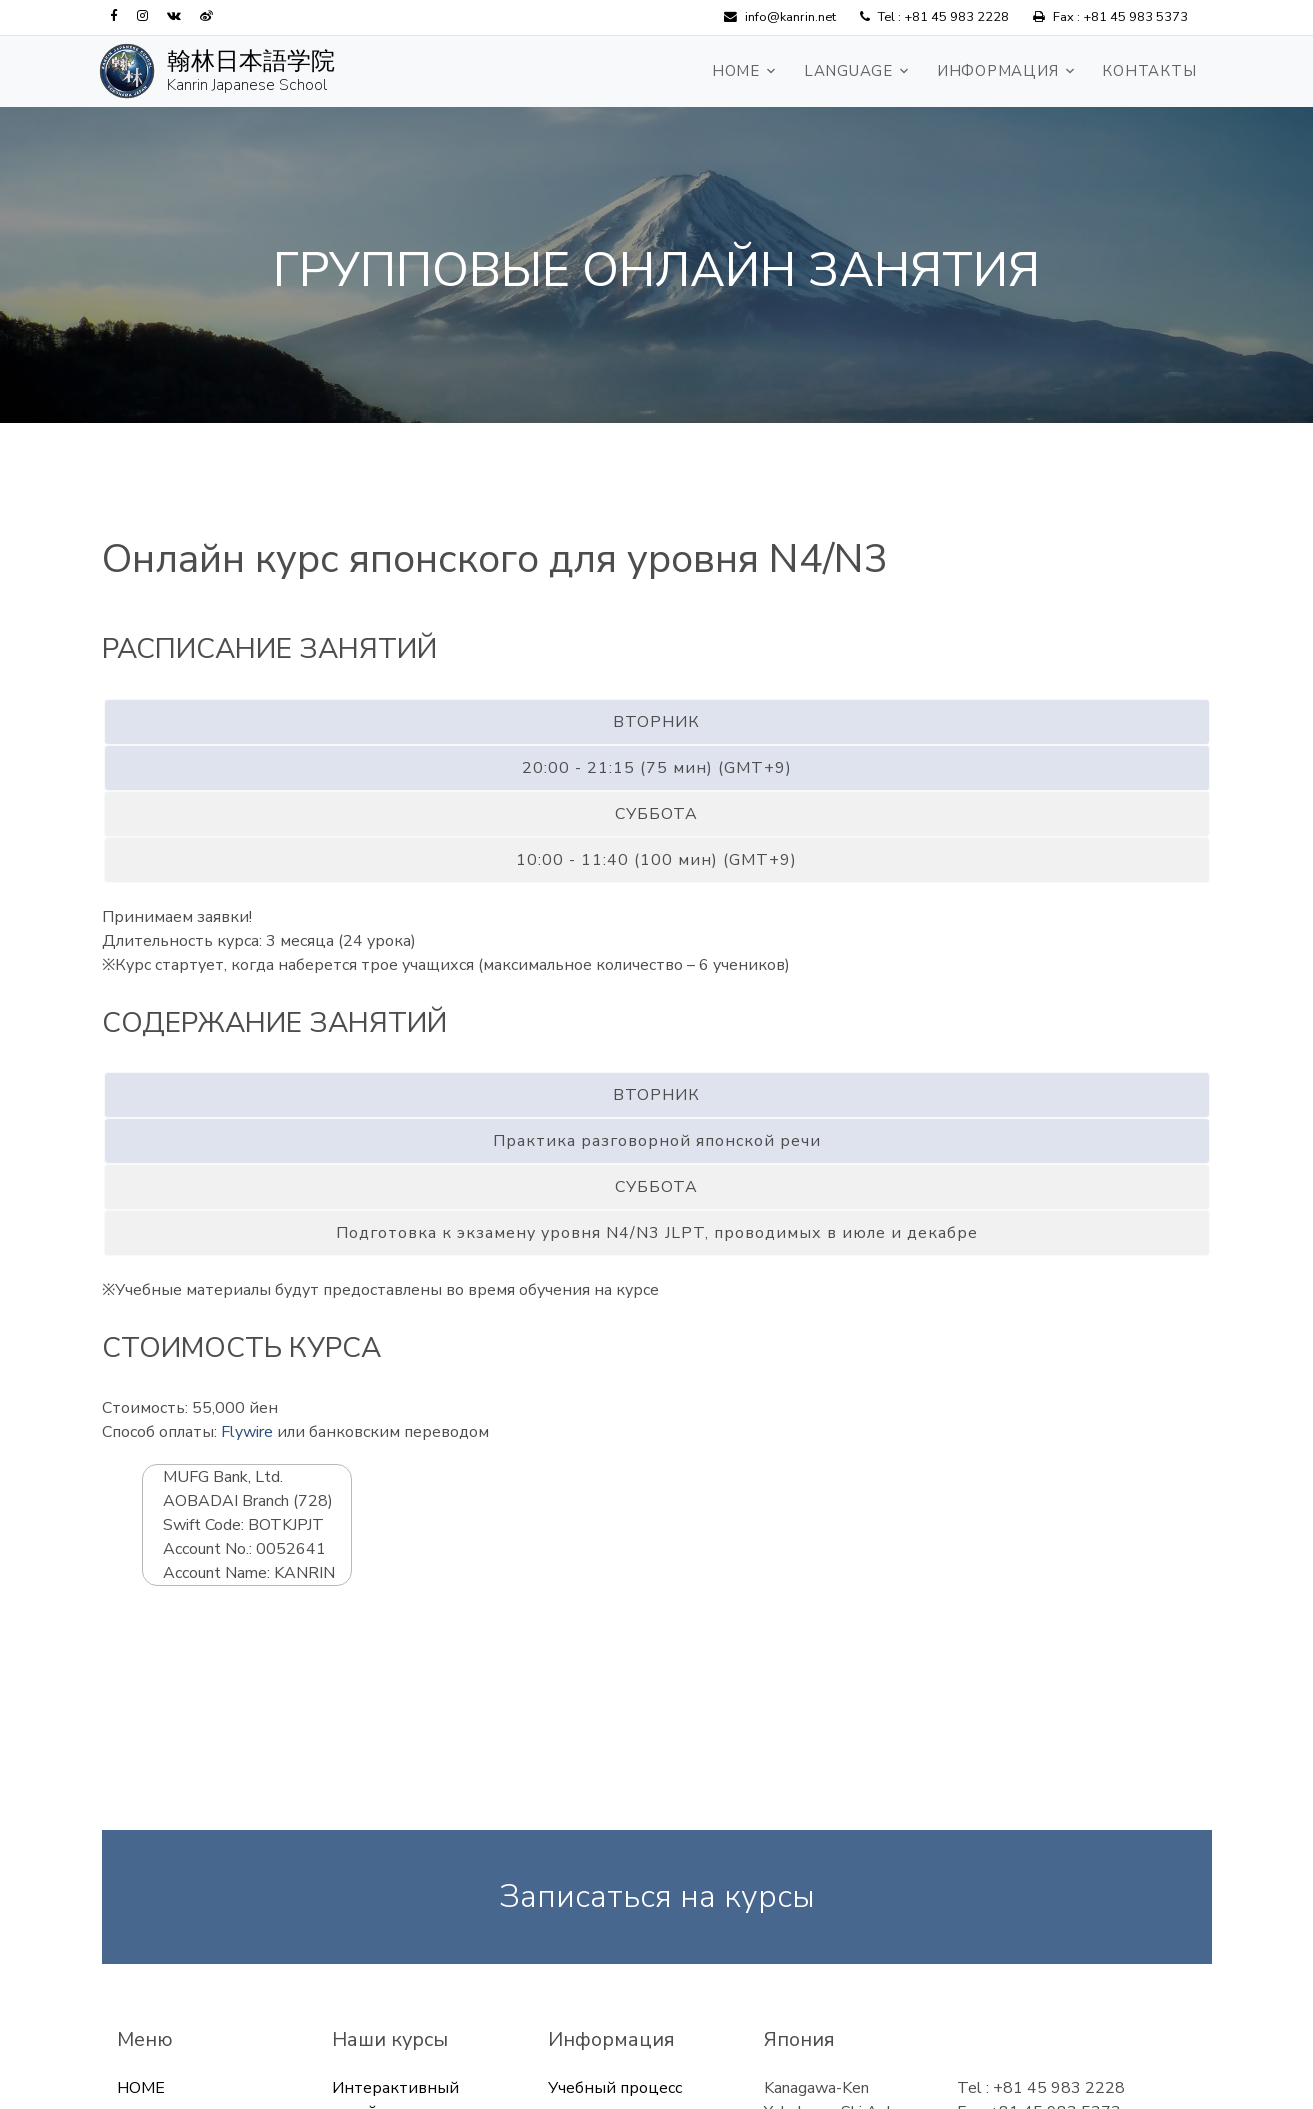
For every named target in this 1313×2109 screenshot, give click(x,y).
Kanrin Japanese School (247, 85)
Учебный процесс (615, 2088)
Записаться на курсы (657, 1897)
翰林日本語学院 (251, 61)
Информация (998, 71)
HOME (736, 71)
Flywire (247, 1432)
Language (848, 71)
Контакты (1149, 71)
